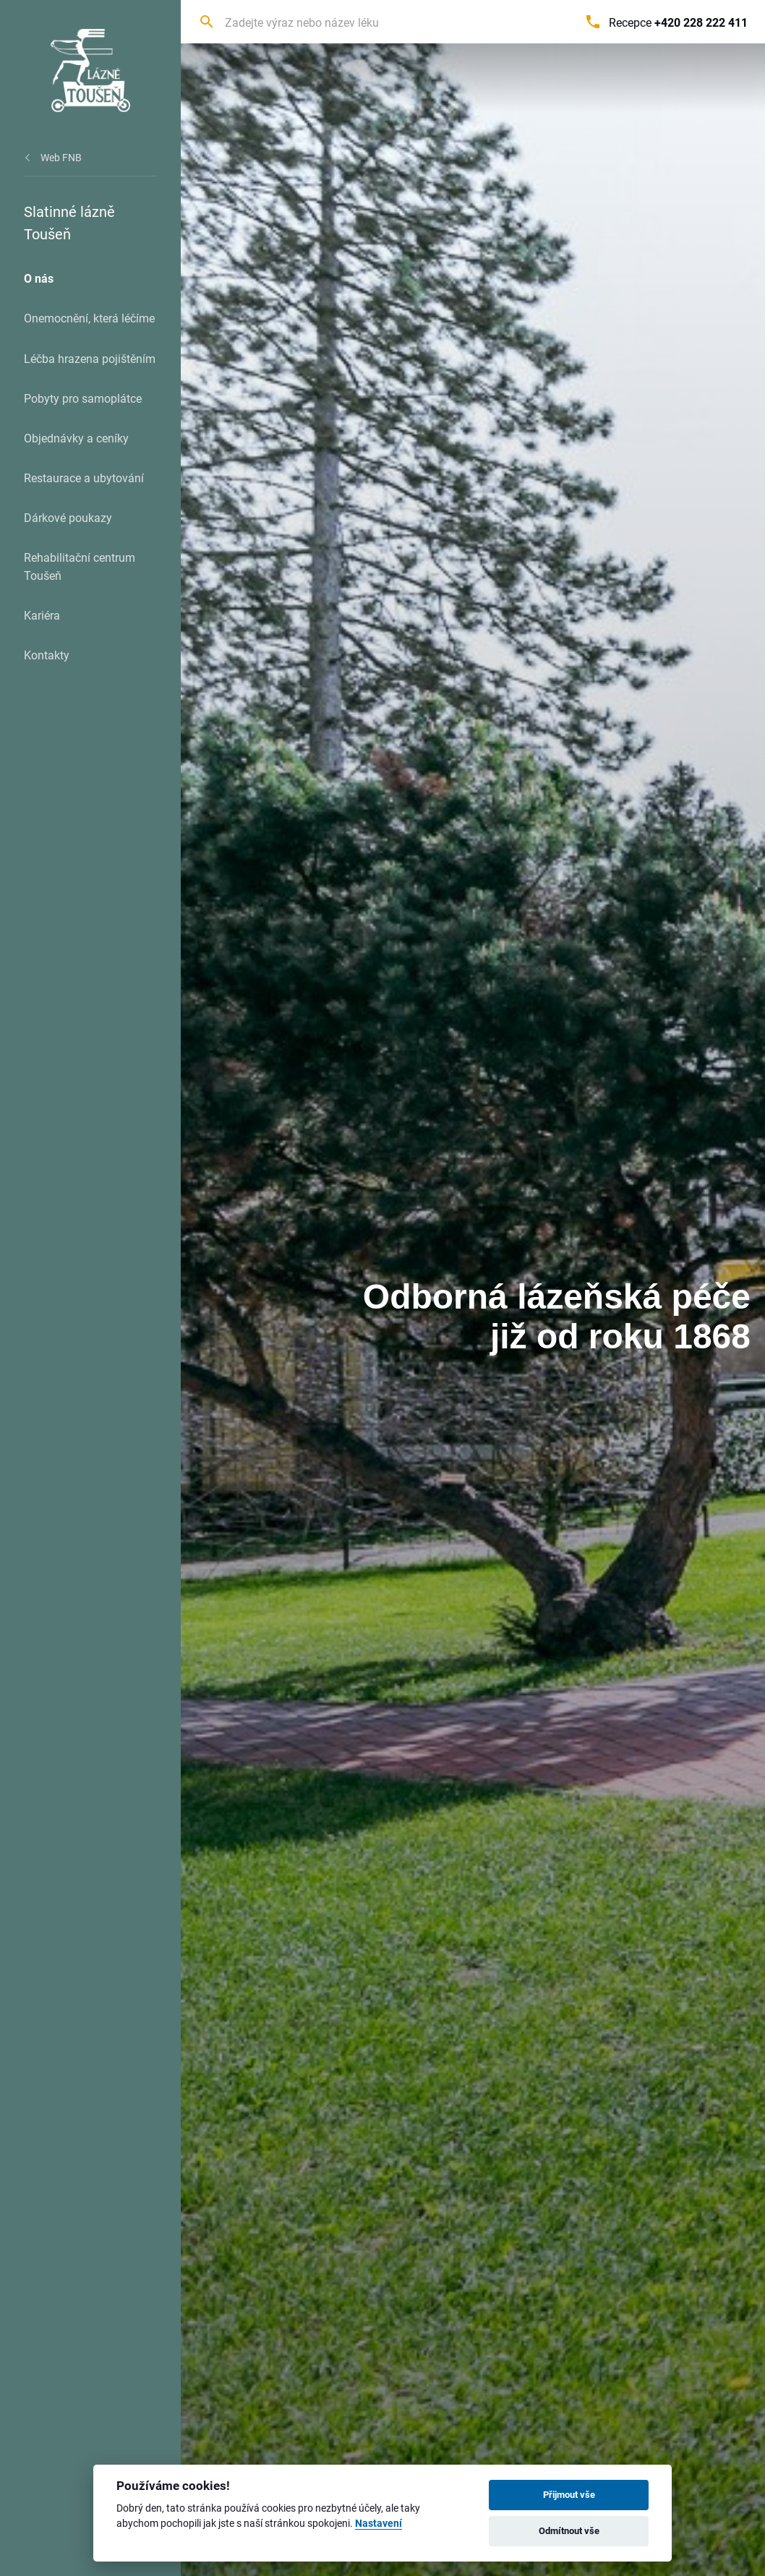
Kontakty (46, 654)
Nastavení (378, 2523)
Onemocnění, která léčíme (89, 317)
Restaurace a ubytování (84, 477)
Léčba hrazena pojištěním (89, 358)
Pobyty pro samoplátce (83, 398)
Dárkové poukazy (68, 517)
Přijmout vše (569, 2494)
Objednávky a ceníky (76, 437)
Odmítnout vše (569, 2530)
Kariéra (42, 614)
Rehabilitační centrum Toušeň (79, 566)
